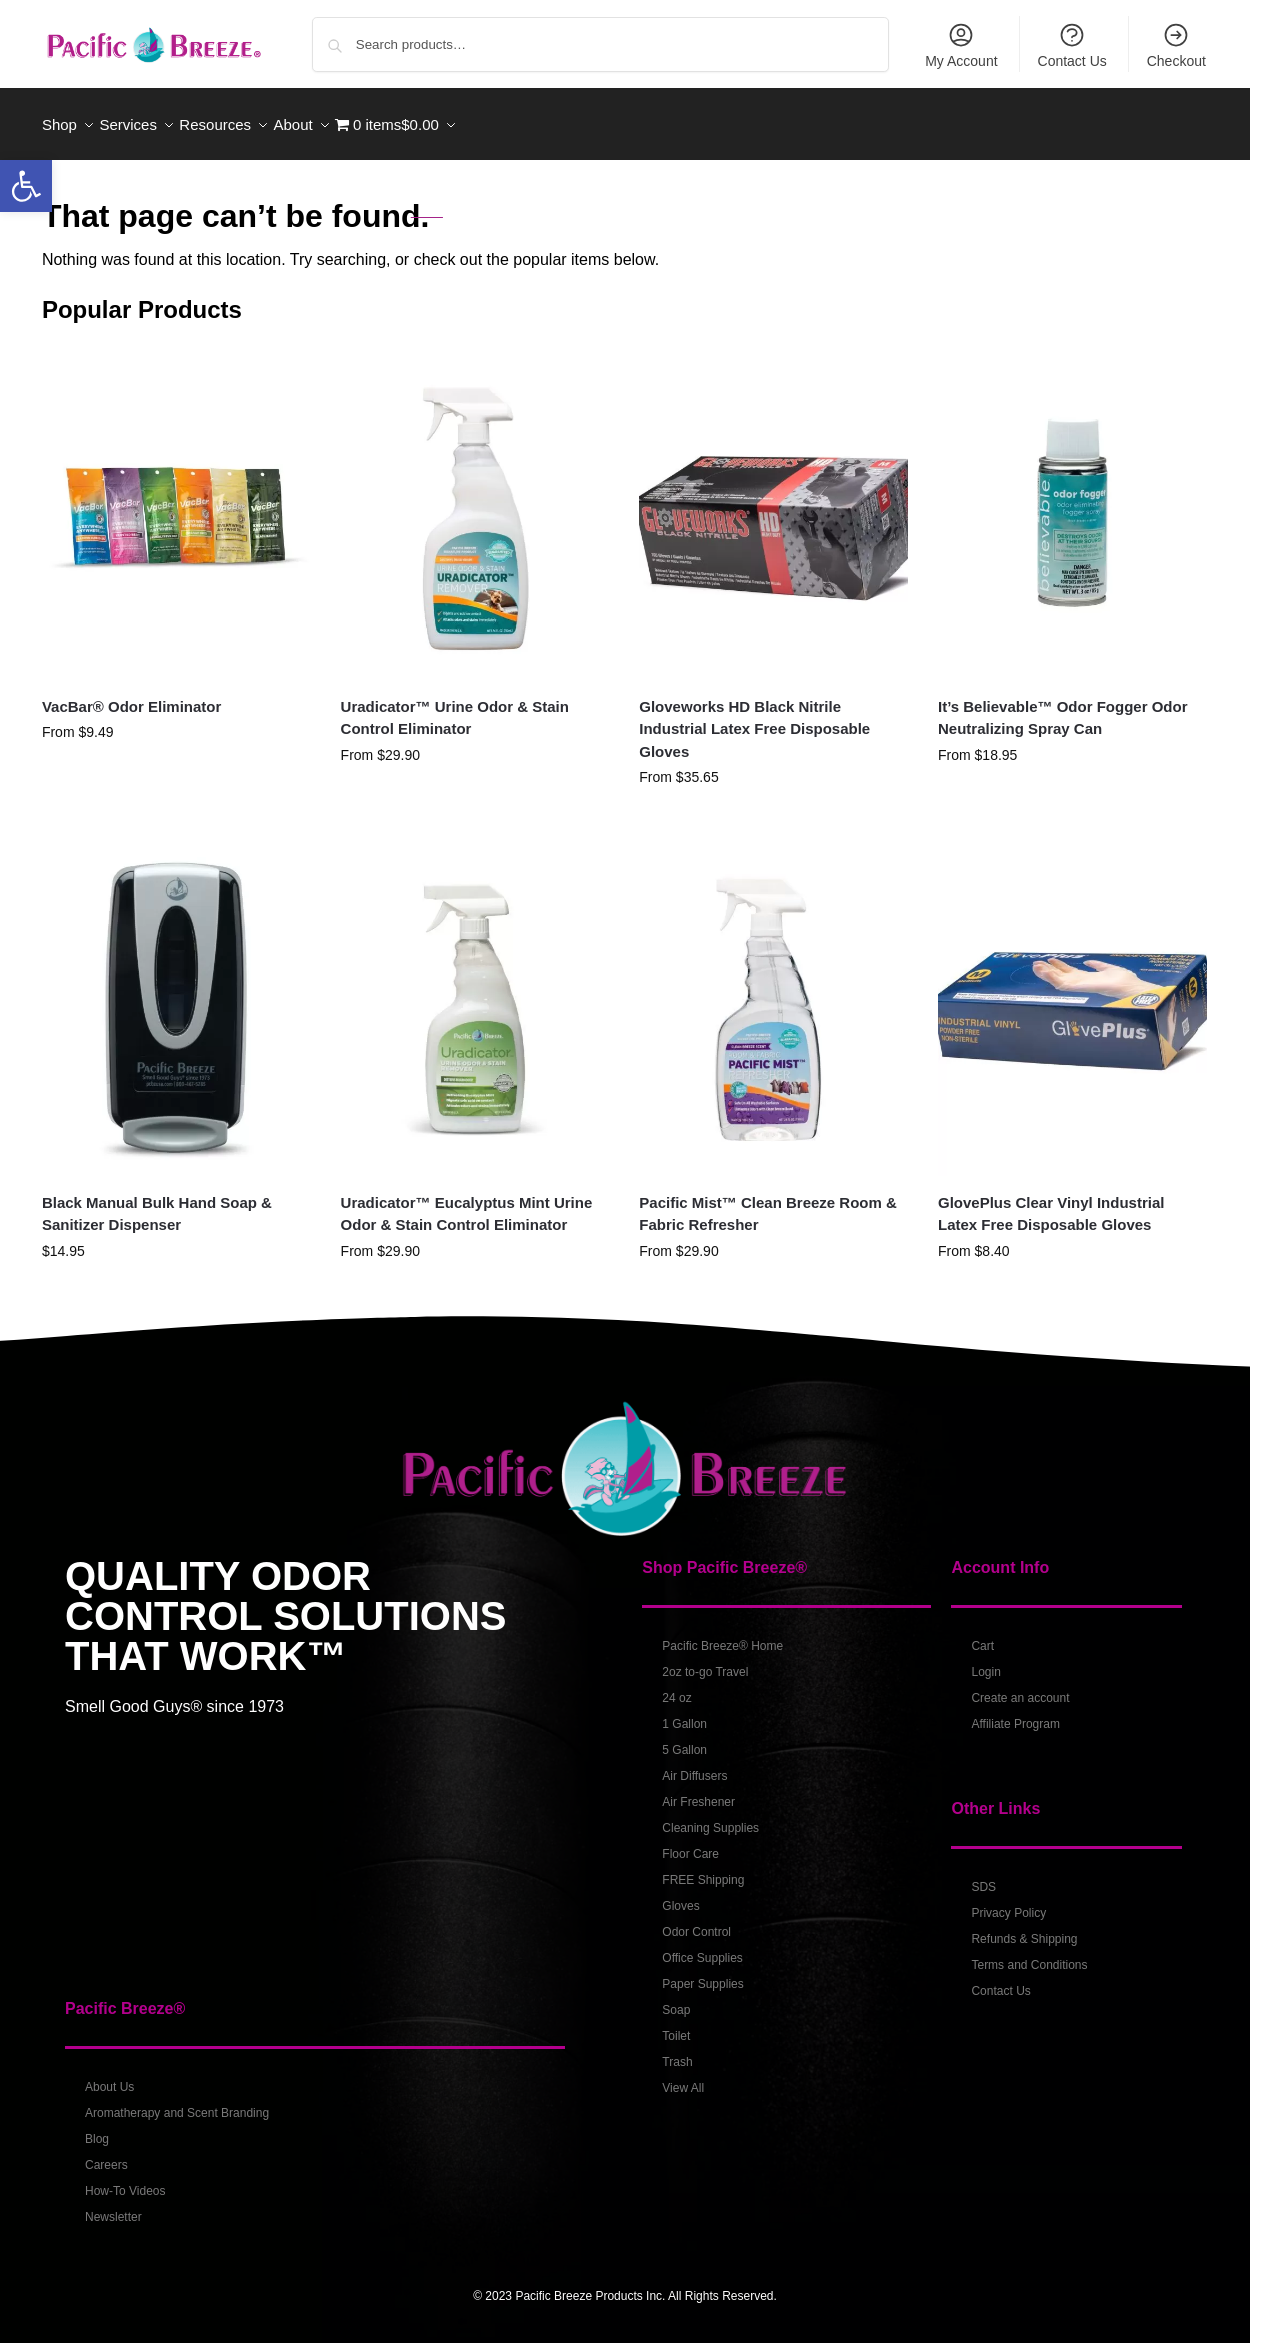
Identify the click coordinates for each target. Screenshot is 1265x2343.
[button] (26, 186)
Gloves (680, 1895)
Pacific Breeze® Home (722, 1635)
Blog (97, 2128)
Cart (982, 1635)
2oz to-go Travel (705, 1661)
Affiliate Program (1015, 1713)
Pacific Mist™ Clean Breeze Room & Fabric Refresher (768, 1203)
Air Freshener (698, 1791)
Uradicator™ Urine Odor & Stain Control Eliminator (455, 706)
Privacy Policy (1008, 1902)
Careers (106, 2154)
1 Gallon (684, 1713)
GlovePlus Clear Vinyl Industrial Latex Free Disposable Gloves (1051, 1203)
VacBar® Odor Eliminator (131, 694)
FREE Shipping (703, 1869)
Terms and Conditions (1029, 1954)
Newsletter (113, 2206)
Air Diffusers (694, 1765)
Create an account (1020, 1687)
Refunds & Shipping (1024, 1928)
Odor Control (696, 1921)
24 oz (676, 1687)
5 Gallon (684, 1739)
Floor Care (690, 1843)
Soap (676, 1999)
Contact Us (1072, 45)
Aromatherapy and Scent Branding (177, 2102)
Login (985, 1661)
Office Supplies (702, 1947)
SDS (983, 1876)
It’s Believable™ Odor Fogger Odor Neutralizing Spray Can (1063, 706)
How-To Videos (125, 2180)
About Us (109, 2076)
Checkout (1176, 45)
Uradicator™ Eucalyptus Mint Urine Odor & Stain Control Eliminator (467, 1203)
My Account (961, 45)
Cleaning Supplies (710, 1817)
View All (683, 2077)
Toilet (676, 2025)
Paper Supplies (702, 1973)
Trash (677, 2051)
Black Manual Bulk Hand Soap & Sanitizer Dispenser (157, 1203)
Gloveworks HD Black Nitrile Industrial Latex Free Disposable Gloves (754, 717)
